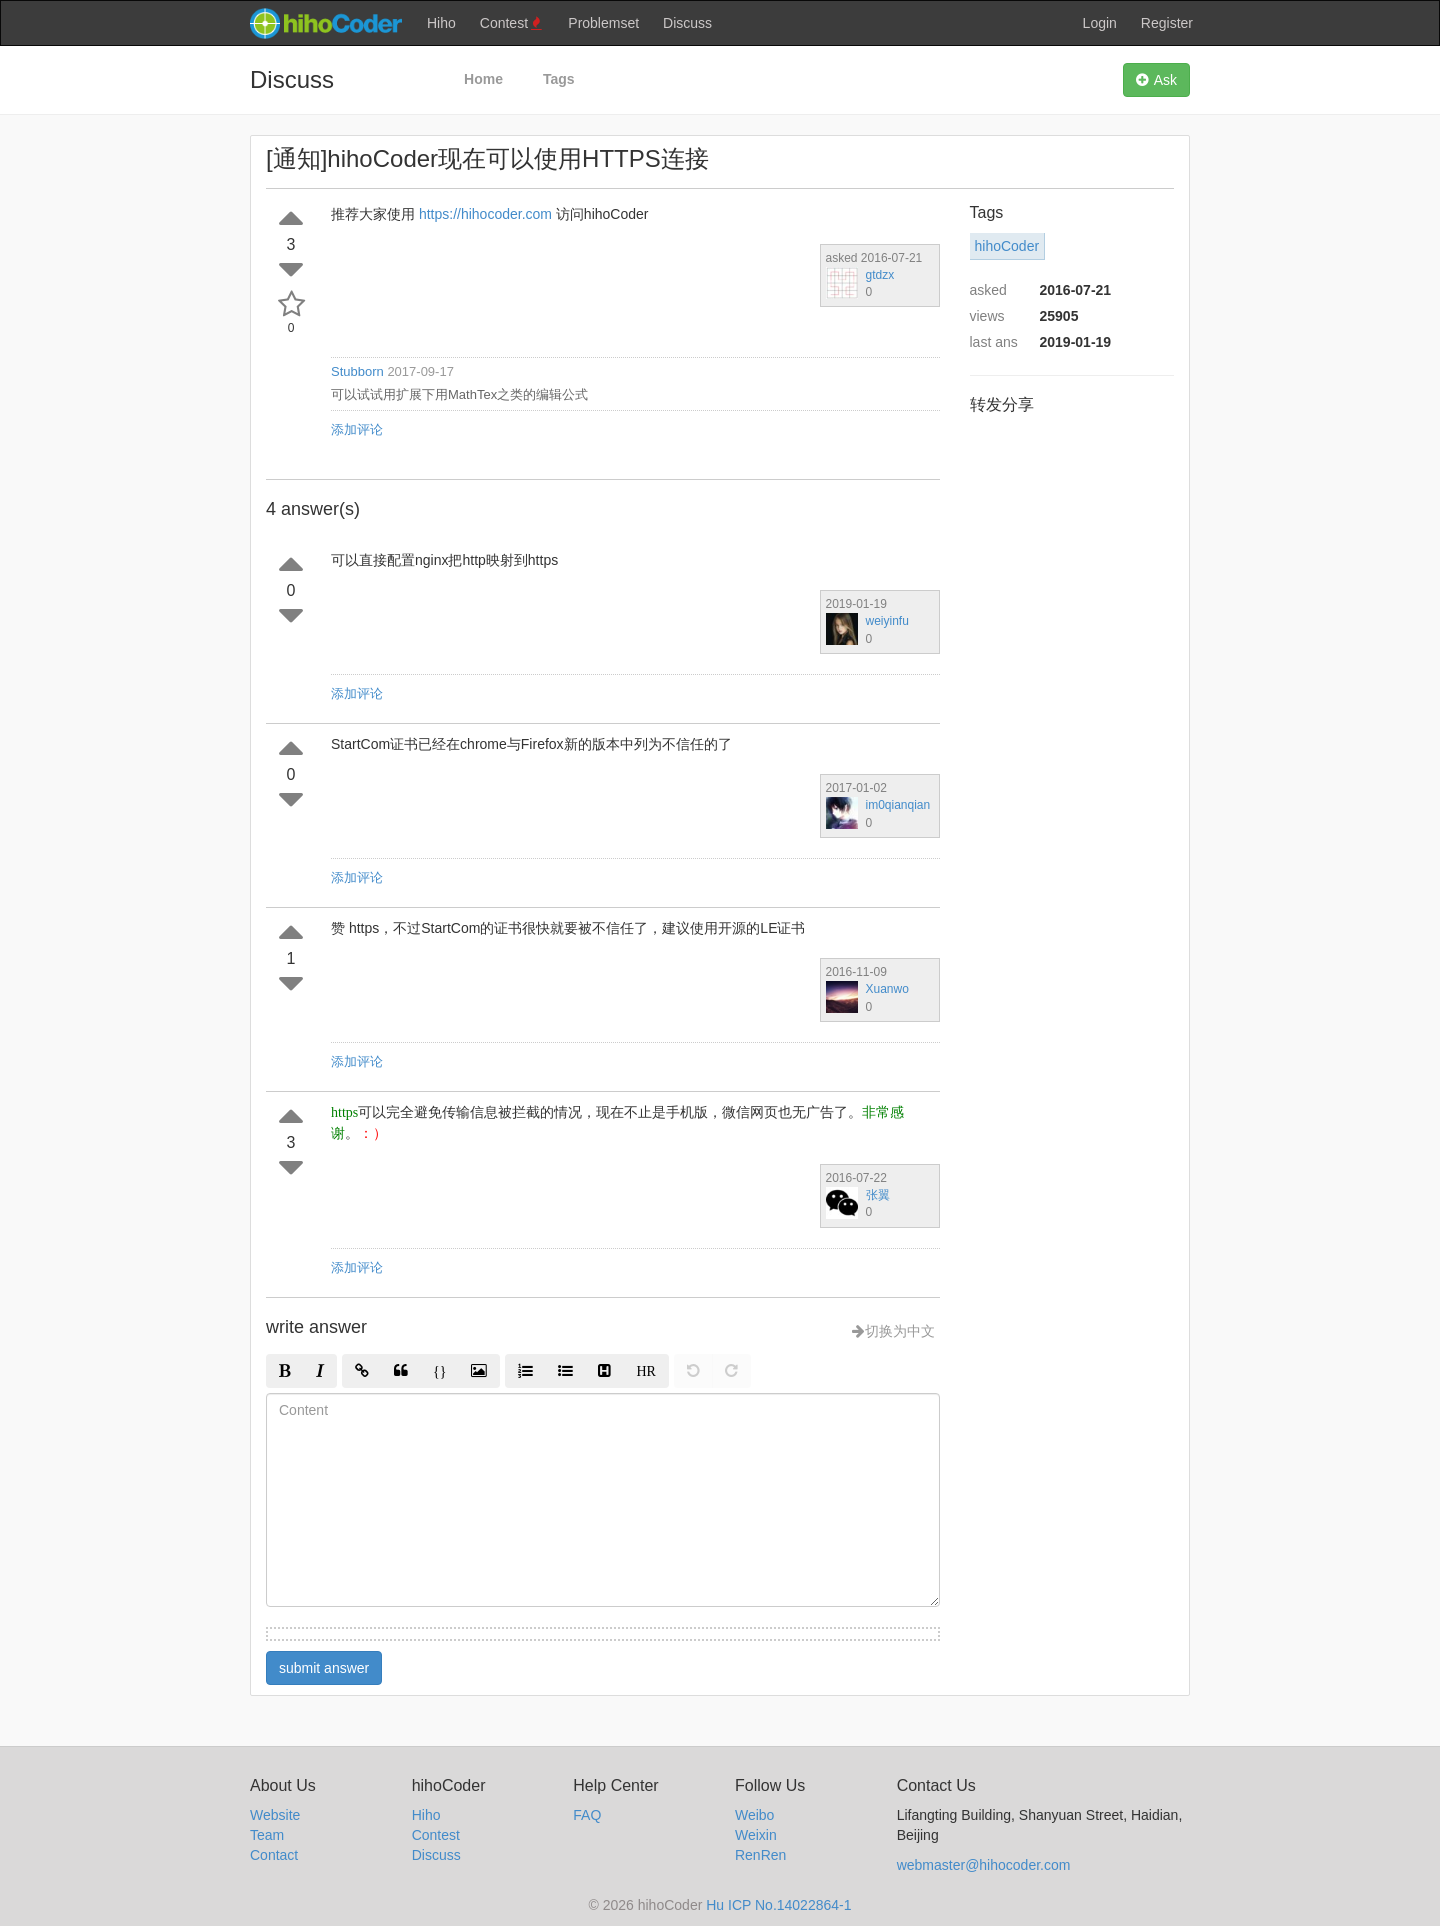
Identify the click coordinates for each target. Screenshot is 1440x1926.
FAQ (587, 1815)
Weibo (754, 1815)
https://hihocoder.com (485, 214)
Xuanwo (887, 989)
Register (1167, 23)
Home (483, 79)
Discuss (687, 23)
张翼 (878, 1195)
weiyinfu (887, 621)
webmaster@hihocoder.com (984, 1865)
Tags (559, 79)
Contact (274, 1855)
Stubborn (357, 371)
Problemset (603, 23)
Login (1100, 23)
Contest (512, 23)
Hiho (441, 23)
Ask (1156, 80)
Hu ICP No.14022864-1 (778, 1905)
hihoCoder (1007, 246)
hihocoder (325, 23)
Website (275, 1815)
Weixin (756, 1835)
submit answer (324, 1668)
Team (267, 1835)
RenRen (760, 1855)
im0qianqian (898, 805)
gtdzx (880, 275)
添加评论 (357, 429)
